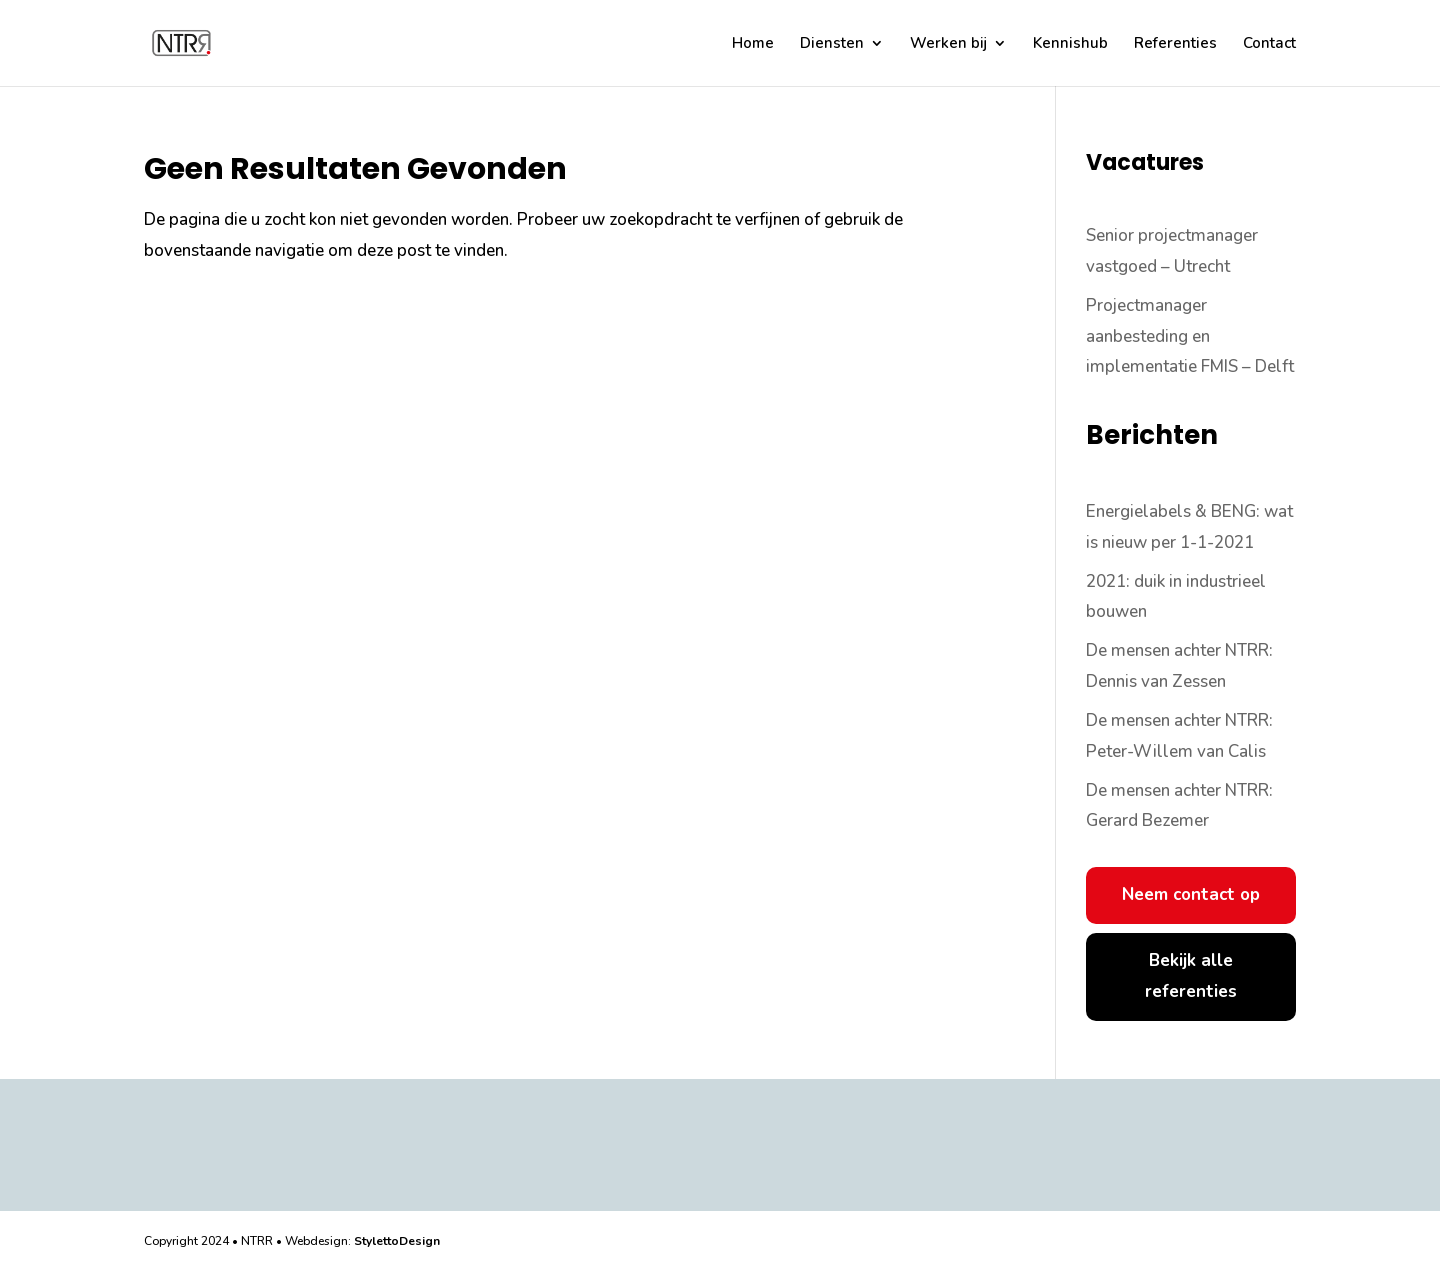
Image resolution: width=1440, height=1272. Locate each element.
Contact (1269, 44)
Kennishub (1070, 44)
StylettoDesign (397, 1241)
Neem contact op (1191, 894)
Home (753, 44)
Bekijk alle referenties (1191, 976)
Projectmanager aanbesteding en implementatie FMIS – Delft (1190, 336)
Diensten (832, 44)
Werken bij (948, 44)
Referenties (1175, 44)
